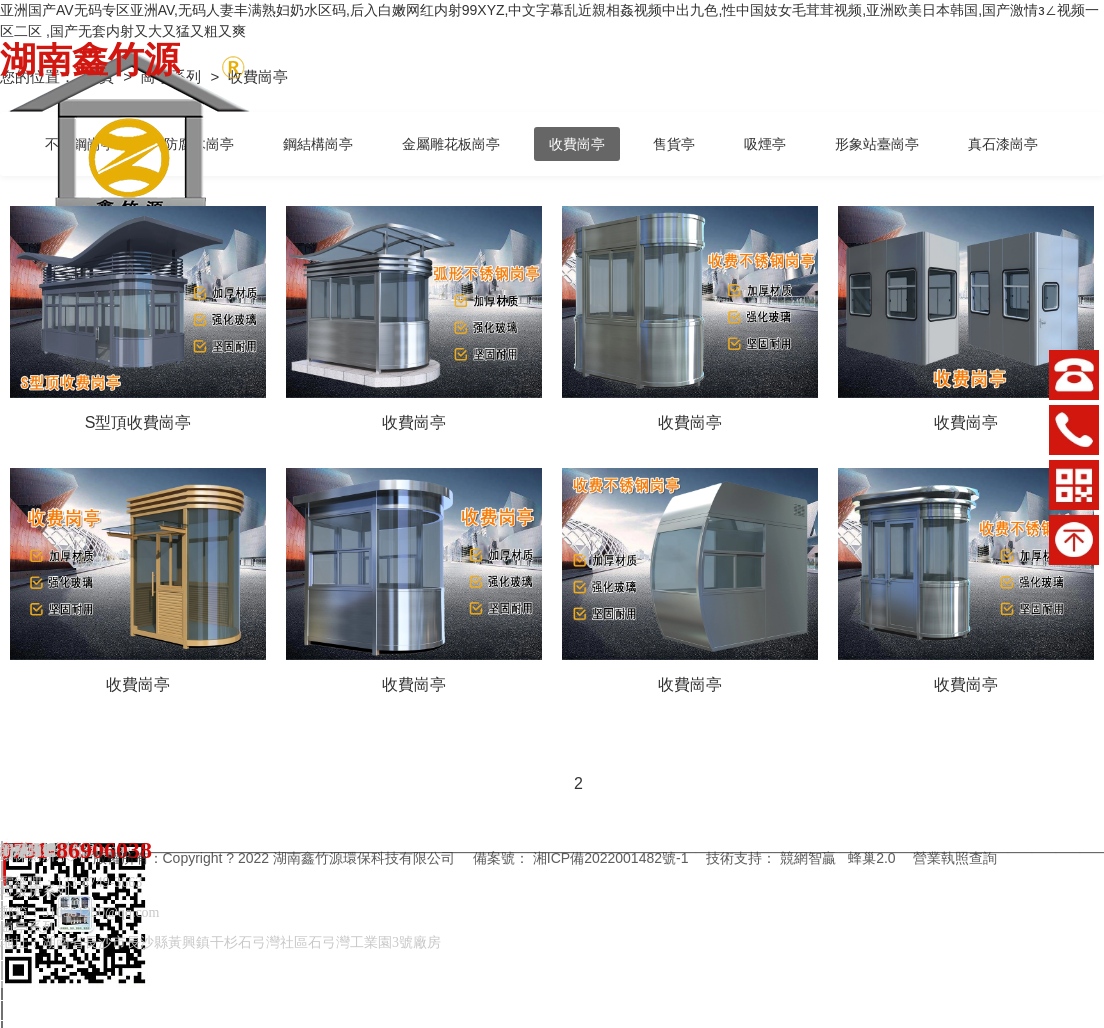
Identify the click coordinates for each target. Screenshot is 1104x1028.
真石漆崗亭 (1003, 144)
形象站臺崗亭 (877, 144)
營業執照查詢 (955, 858)
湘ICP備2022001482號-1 (611, 858)
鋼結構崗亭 (318, 144)
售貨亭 (674, 144)
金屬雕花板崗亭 (451, 144)
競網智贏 (808, 858)
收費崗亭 (577, 144)
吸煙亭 (765, 144)
